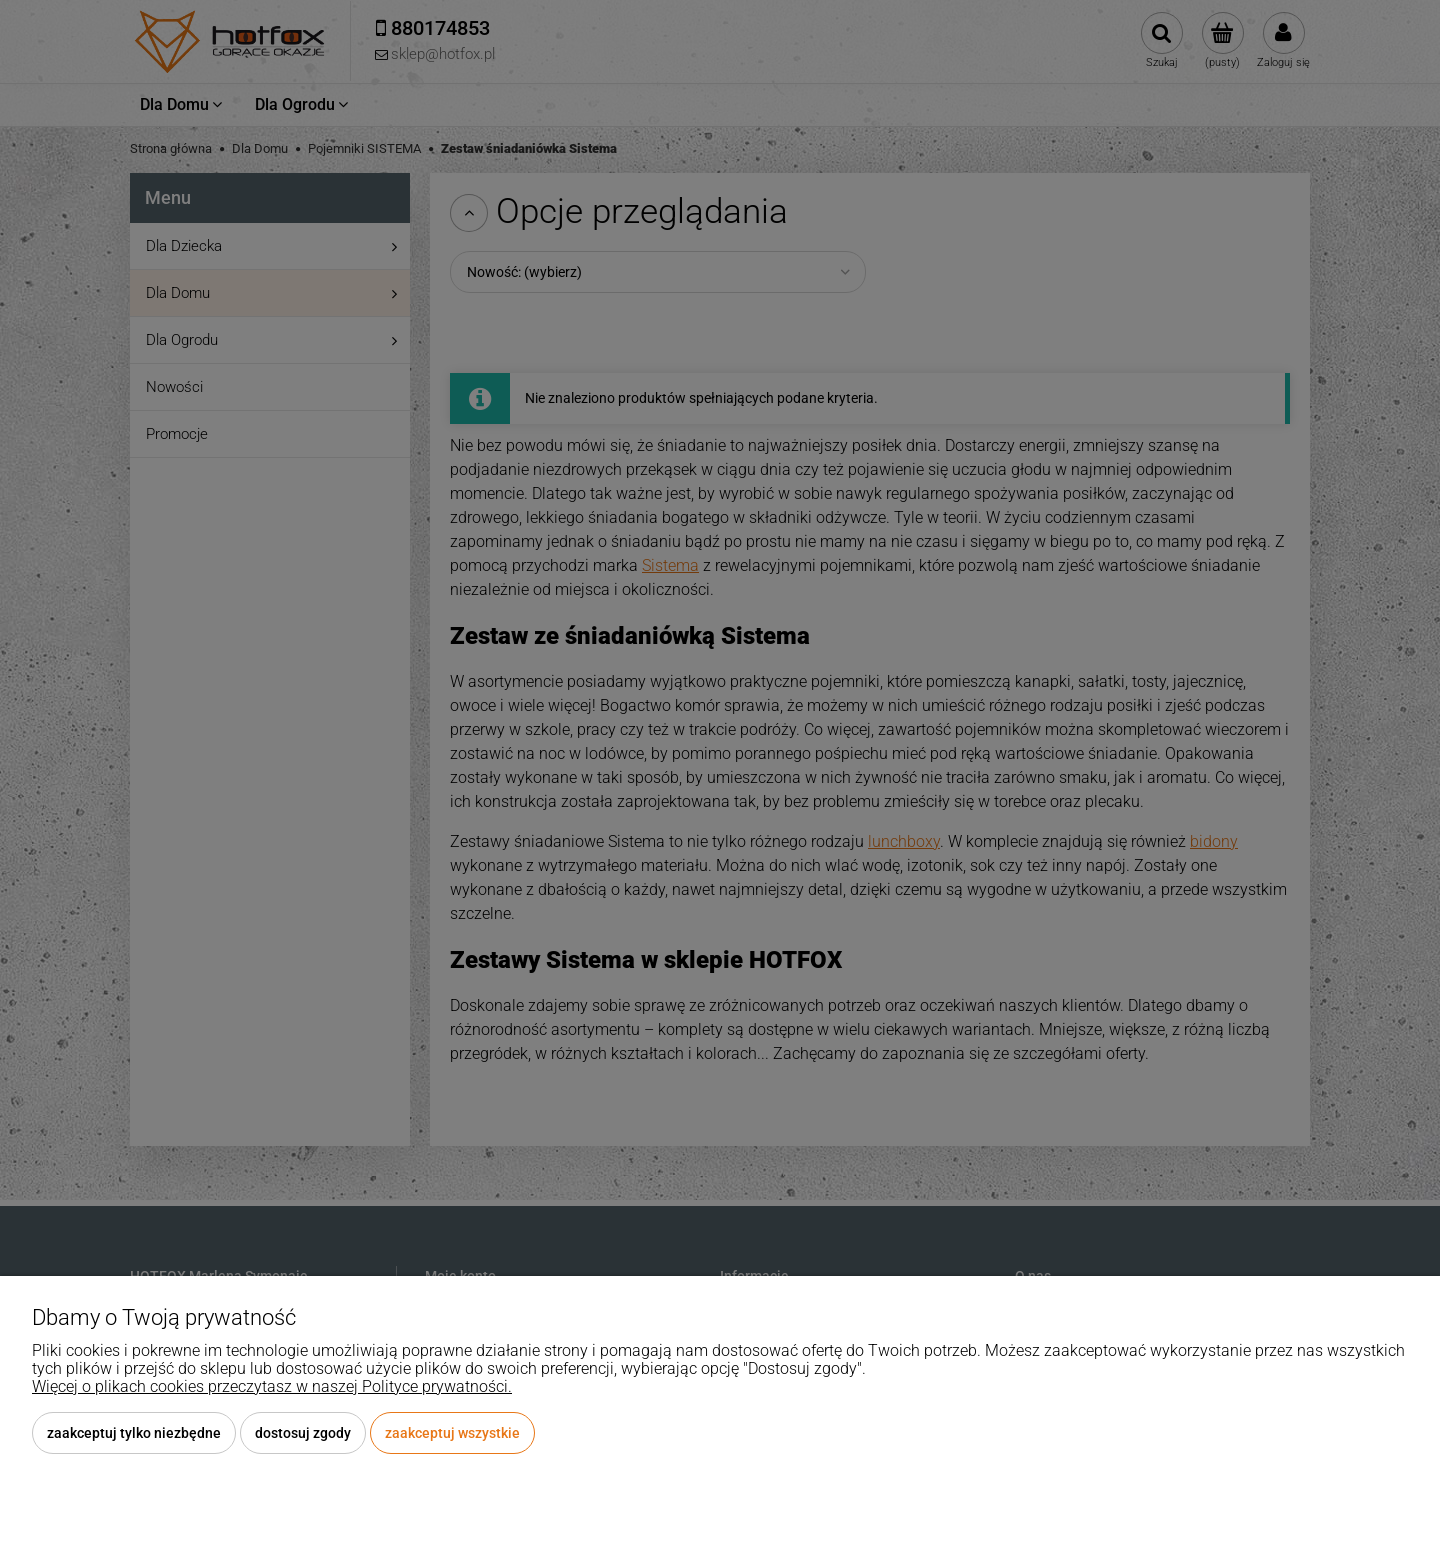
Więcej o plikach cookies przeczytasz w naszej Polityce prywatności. (272, 1386)
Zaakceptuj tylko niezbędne (134, 1433)
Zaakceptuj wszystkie (452, 1433)
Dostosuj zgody (303, 1433)
